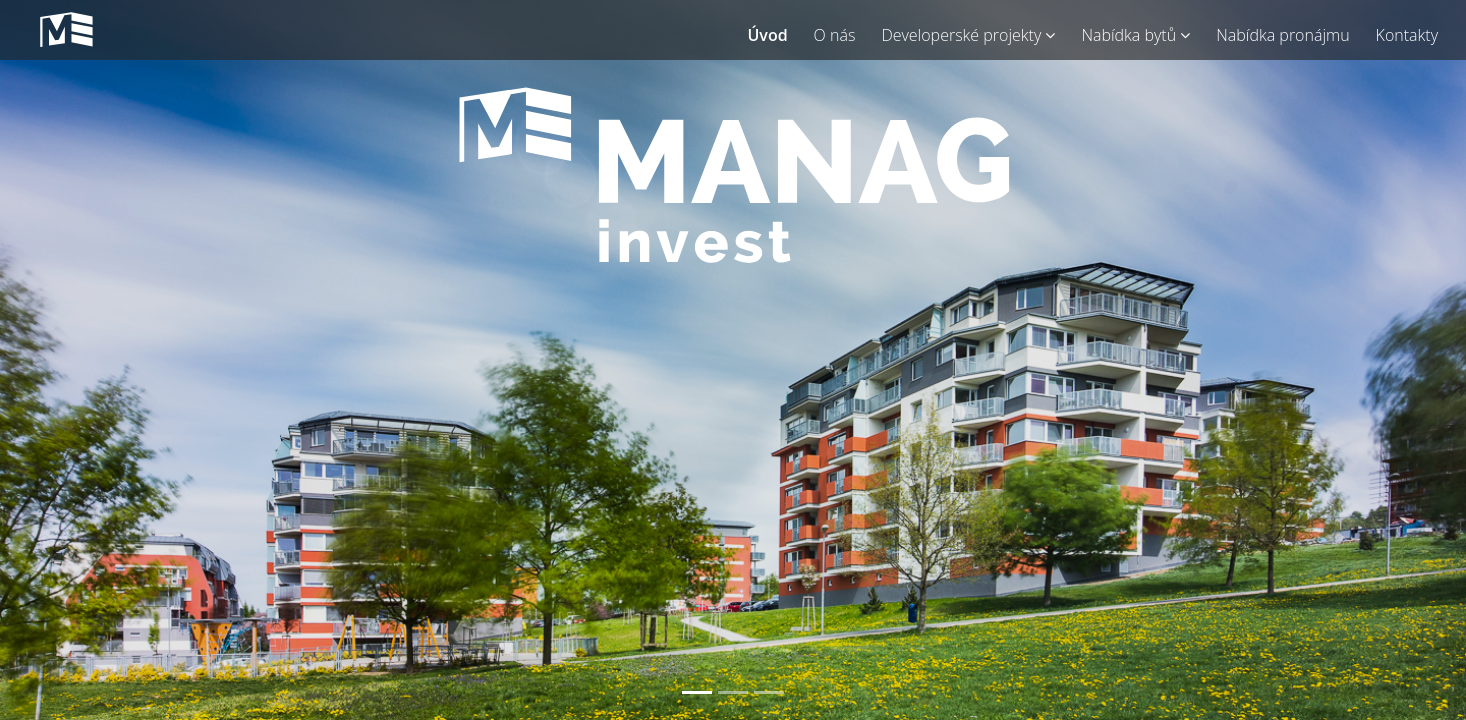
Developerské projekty (968, 35)
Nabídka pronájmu (1282, 35)
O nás (835, 35)
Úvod (767, 35)
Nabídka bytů (1135, 35)
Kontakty (1407, 35)
